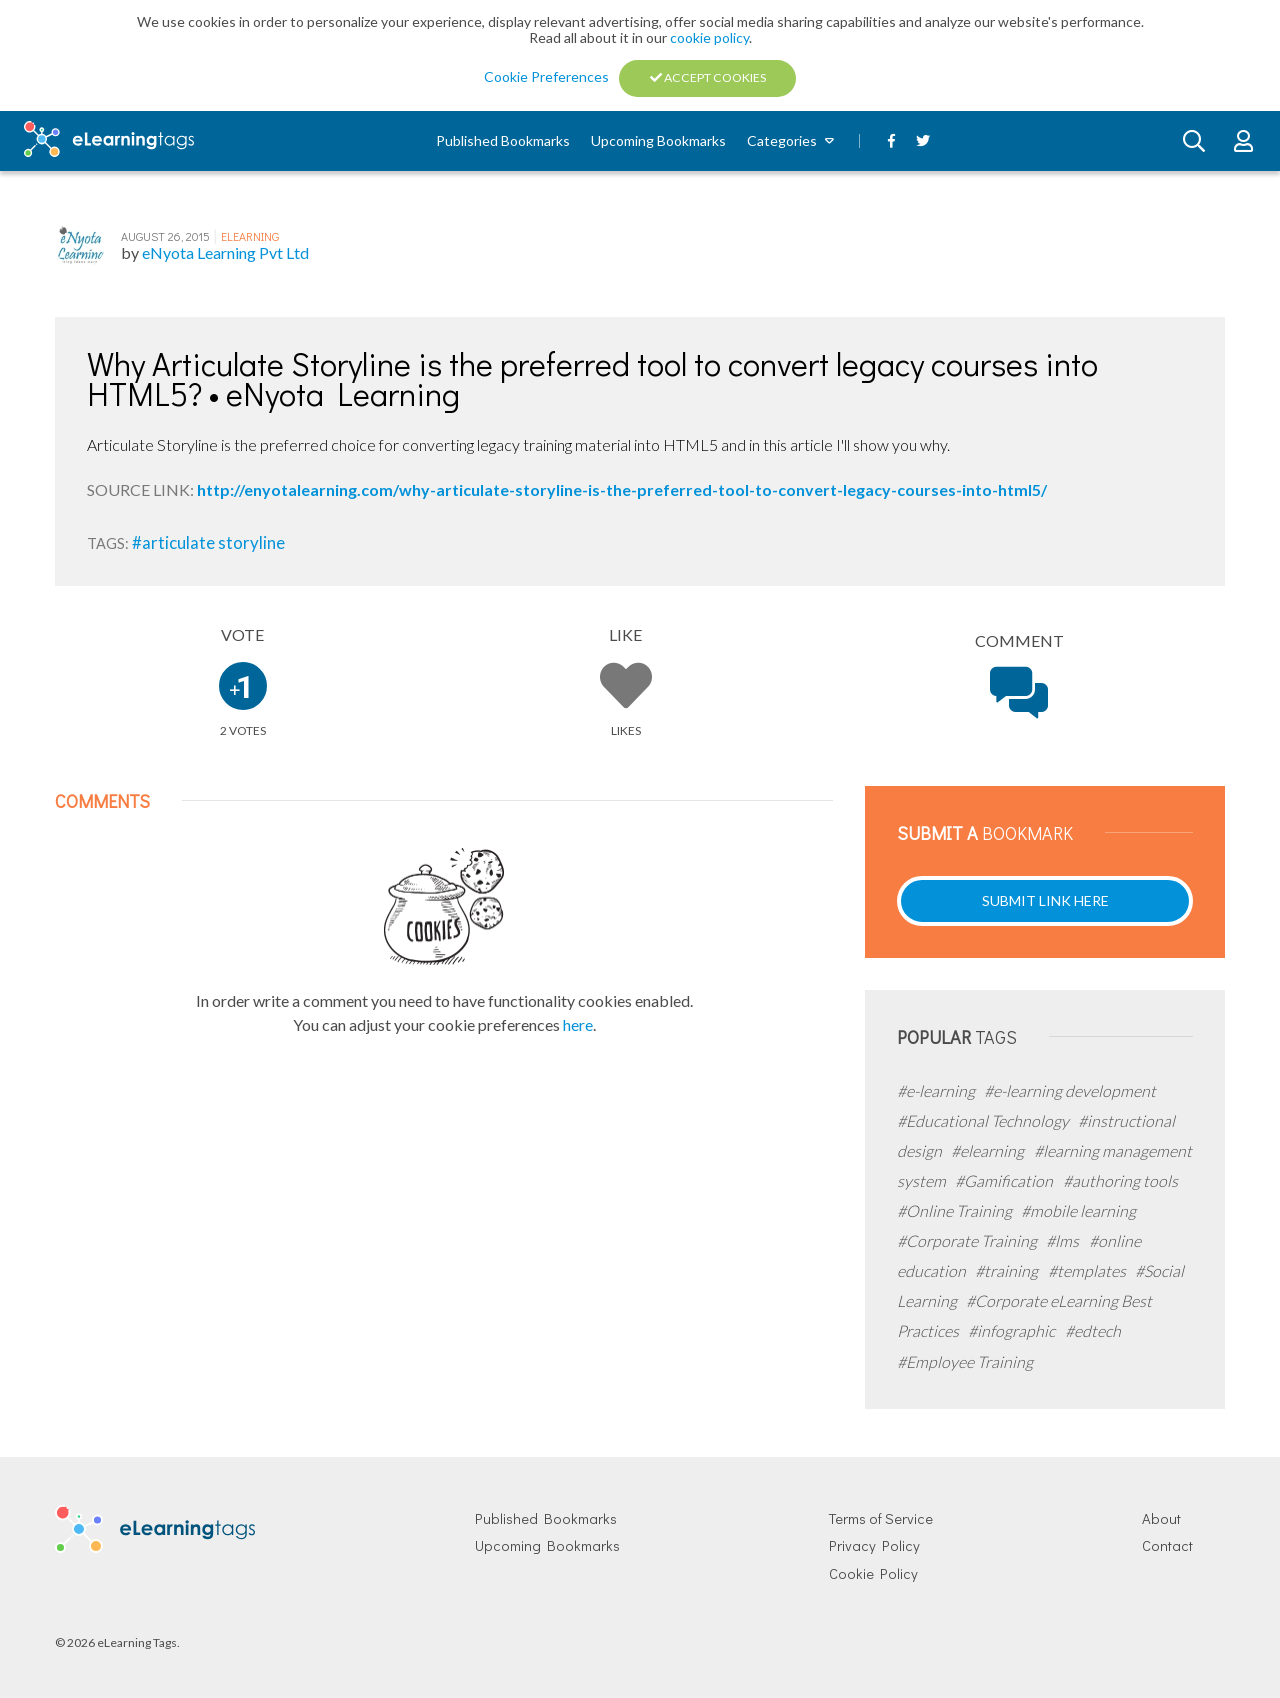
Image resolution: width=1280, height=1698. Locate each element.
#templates (1088, 1270)
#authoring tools (1120, 1180)
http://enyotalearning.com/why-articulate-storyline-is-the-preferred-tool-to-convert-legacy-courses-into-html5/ (622, 489)
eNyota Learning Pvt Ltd (225, 252)
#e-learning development (1070, 1090)
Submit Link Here (1045, 900)
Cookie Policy (873, 1573)
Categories (782, 140)
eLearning (250, 236)
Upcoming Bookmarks (658, 140)
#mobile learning (1078, 1210)
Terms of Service (881, 1518)
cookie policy (709, 37)
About (1161, 1518)
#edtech (1093, 1330)
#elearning (989, 1150)
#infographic (1013, 1330)
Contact (1167, 1545)
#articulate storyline (208, 542)
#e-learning (937, 1090)
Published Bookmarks (503, 140)
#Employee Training (965, 1361)
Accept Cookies (708, 77)
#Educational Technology (984, 1120)
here (578, 1024)
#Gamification (1005, 1180)
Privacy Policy (874, 1545)
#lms (1064, 1240)
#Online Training (956, 1210)
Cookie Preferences (548, 76)
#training (1008, 1270)
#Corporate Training (968, 1240)
